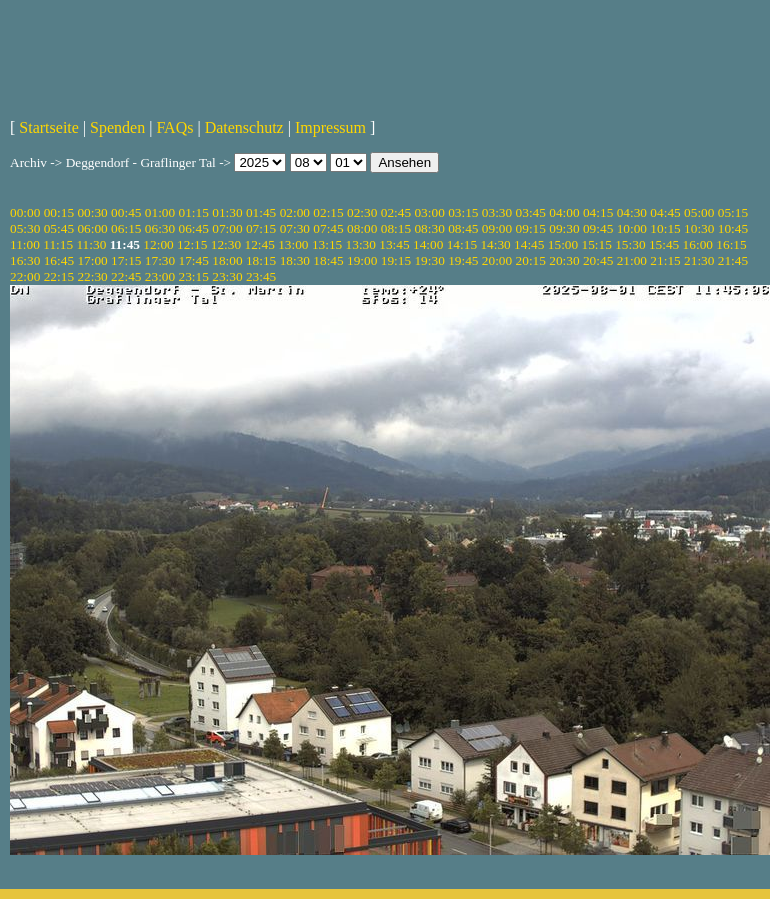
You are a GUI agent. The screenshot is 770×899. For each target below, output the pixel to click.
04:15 (598, 212)
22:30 (92, 276)
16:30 (25, 260)
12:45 (259, 244)
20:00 (497, 260)
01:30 (227, 212)
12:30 (226, 244)
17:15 (126, 260)
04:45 (665, 212)
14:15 (462, 244)
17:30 (160, 260)
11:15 (58, 244)
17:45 (194, 260)
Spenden (117, 127)
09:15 (531, 228)
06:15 (126, 228)
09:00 (497, 228)
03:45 (531, 212)
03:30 (497, 212)
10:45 (733, 228)
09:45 (598, 228)
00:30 (92, 212)
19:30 (429, 260)
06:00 (92, 228)
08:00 (362, 228)
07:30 (295, 228)
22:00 (25, 276)
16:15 (731, 244)
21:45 (733, 260)
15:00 (563, 244)
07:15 (261, 228)
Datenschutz (244, 127)
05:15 (733, 212)
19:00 (362, 260)
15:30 (630, 244)
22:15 (59, 276)
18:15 (261, 260)
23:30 (227, 276)
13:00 (293, 244)
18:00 (227, 260)
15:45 (664, 244)
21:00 (632, 260)
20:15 (531, 260)
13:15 (327, 244)
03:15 (463, 212)
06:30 (160, 228)
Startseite (49, 127)
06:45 (194, 228)
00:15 (59, 212)
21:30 (699, 260)
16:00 (698, 244)
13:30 (361, 244)
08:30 (429, 228)
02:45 (396, 212)
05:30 (25, 228)
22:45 (126, 276)
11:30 (91, 244)
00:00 (25, 212)
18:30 (295, 260)
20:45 (598, 260)
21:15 (665, 260)
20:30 (564, 260)
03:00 (429, 212)
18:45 (328, 260)
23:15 (194, 276)
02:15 (328, 212)
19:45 (463, 260)
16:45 (59, 260)
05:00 (699, 212)
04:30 (632, 212)
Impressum (330, 127)
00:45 (126, 212)
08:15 (396, 228)
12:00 (158, 244)
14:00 (428, 244)
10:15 (665, 228)
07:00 (227, 228)
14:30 (495, 244)
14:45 (529, 244)
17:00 (92, 260)
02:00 (295, 212)
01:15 (194, 212)
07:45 (328, 228)
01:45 (261, 212)
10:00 (632, 228)
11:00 (25, 244)
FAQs (174, 127)
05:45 (59, 228)
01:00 (160, 212)
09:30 (564, 228)
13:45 (394, 244)
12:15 (192, 244)
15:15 (597, 244)
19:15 (396, 260)
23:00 (160, 276)
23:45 (261, 276)
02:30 (362, 212)
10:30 (699, 228)
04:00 (564, 212)
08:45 (463, 228)
